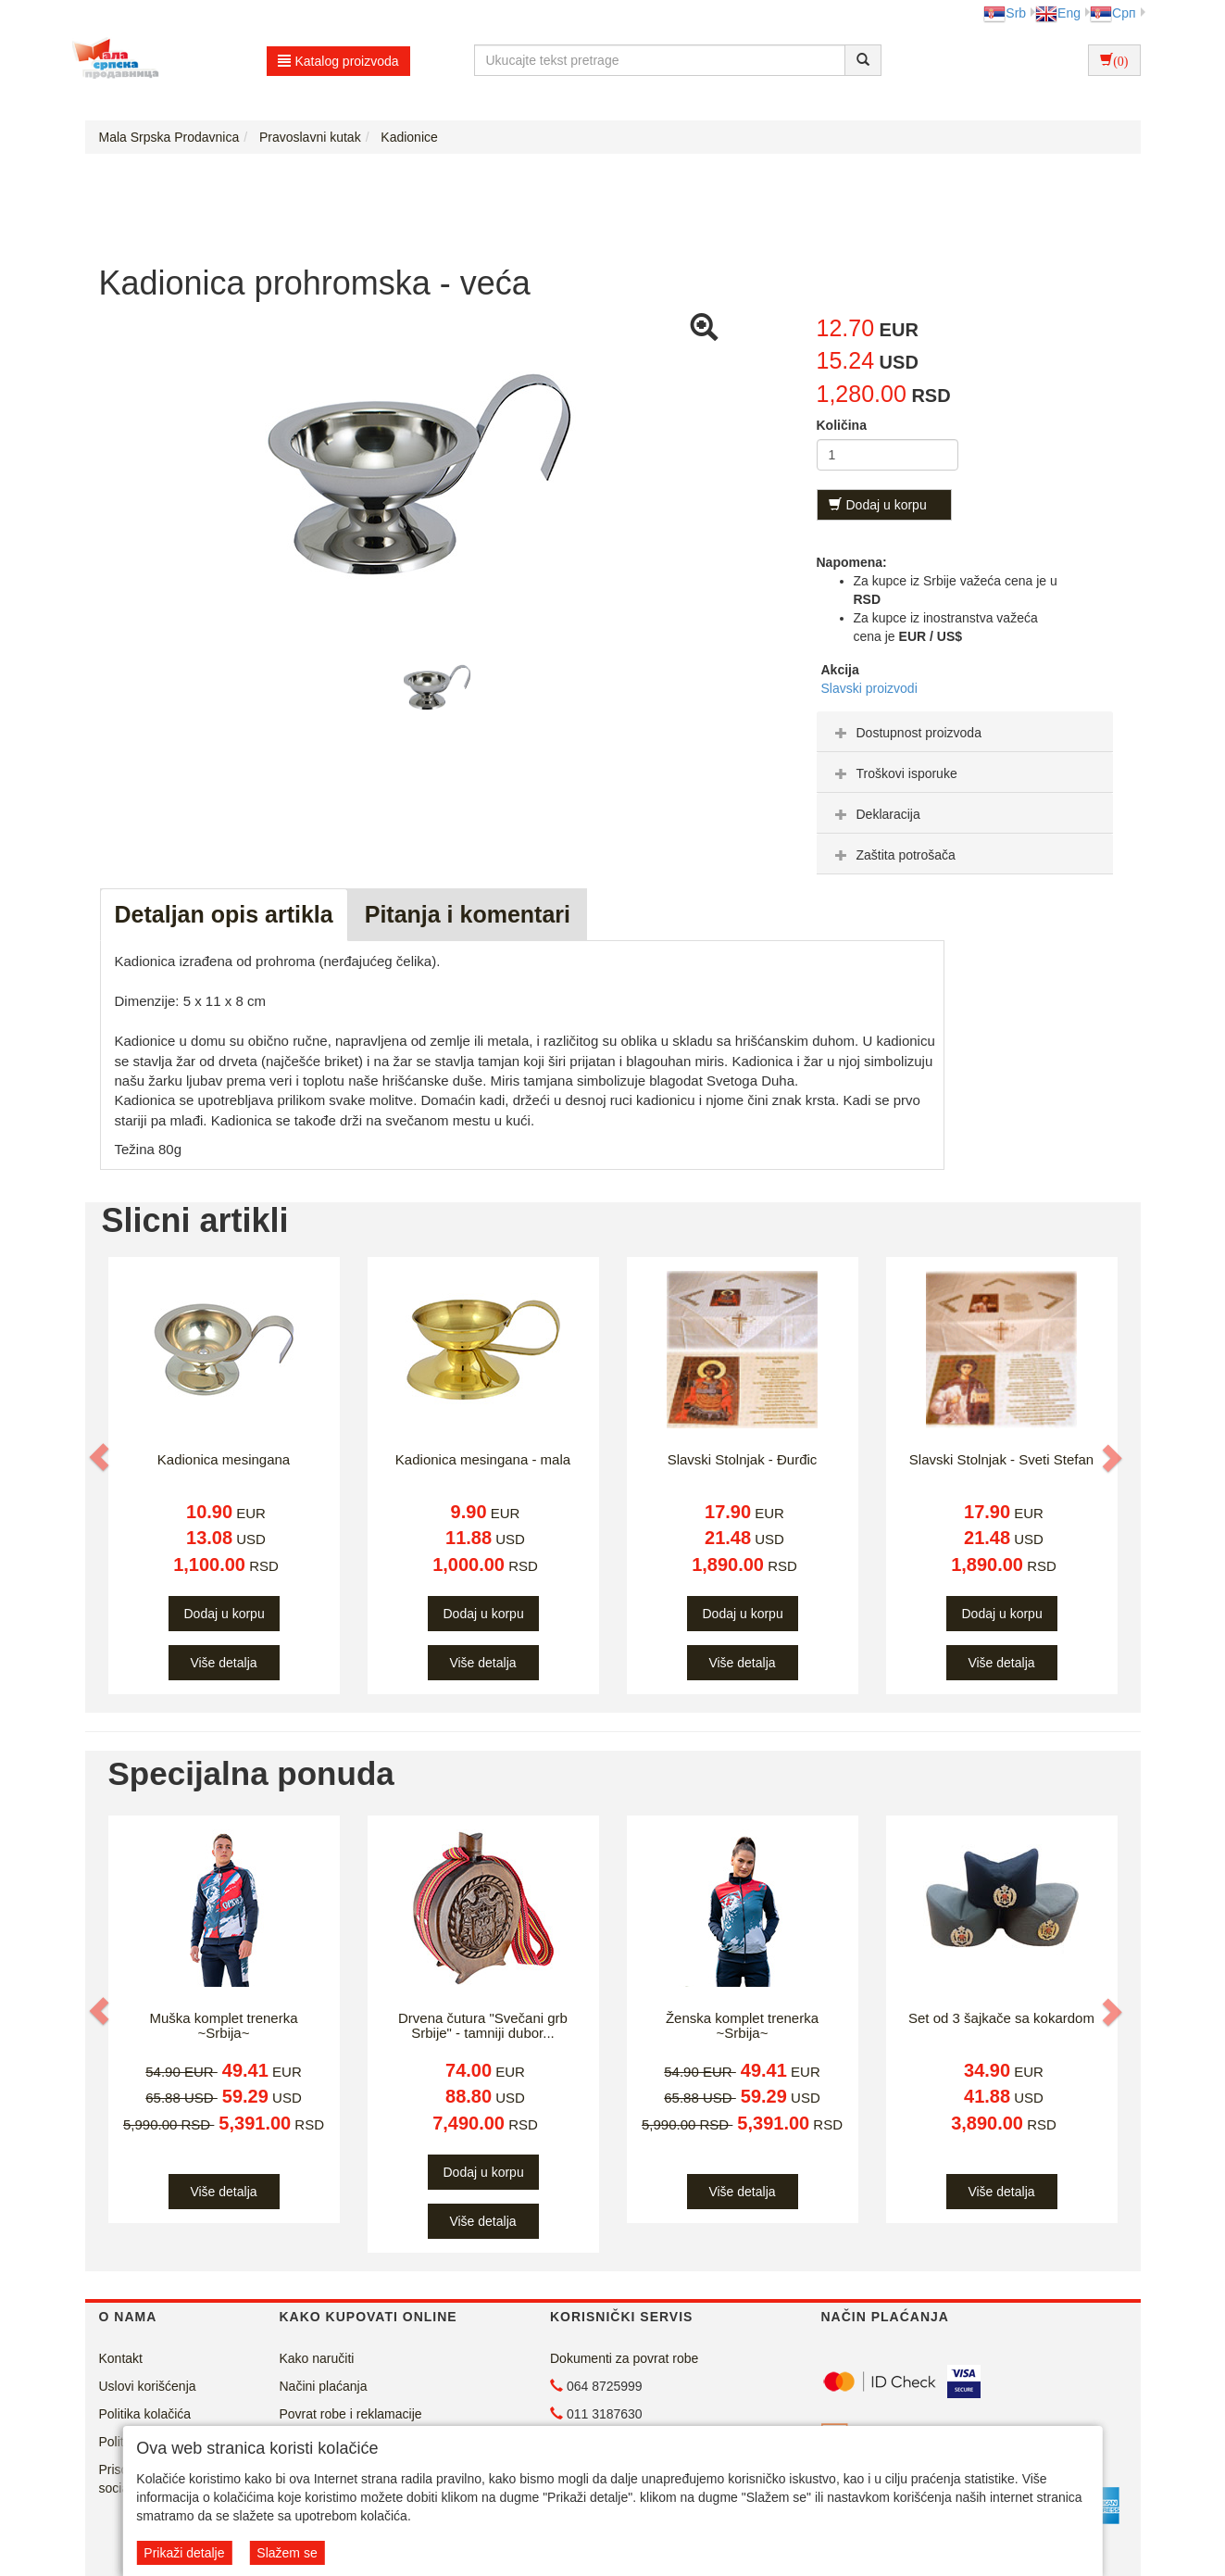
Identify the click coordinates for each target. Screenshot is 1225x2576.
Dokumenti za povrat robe (624, 2358)
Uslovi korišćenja (147, 2386)
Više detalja (223, 1662)
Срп (1112, 13)
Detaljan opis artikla (224, 914)
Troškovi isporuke (894, 773)
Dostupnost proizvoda (906, 732)
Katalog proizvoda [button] (338, 61)
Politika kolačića (145, 2413)
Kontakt (121, 2358)
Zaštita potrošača (893, 855)
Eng (1058, 13)
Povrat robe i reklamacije (351, 2413)
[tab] (965, 731)
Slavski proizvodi (869, 688)
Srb (1004, 13)
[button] (101, 1458)
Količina (842, 425)
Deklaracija (875, 814)
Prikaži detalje (184, 2552)
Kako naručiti (317, 2358)
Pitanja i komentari (467, 914)
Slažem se (286, 2552)
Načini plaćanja (324, 2386)
